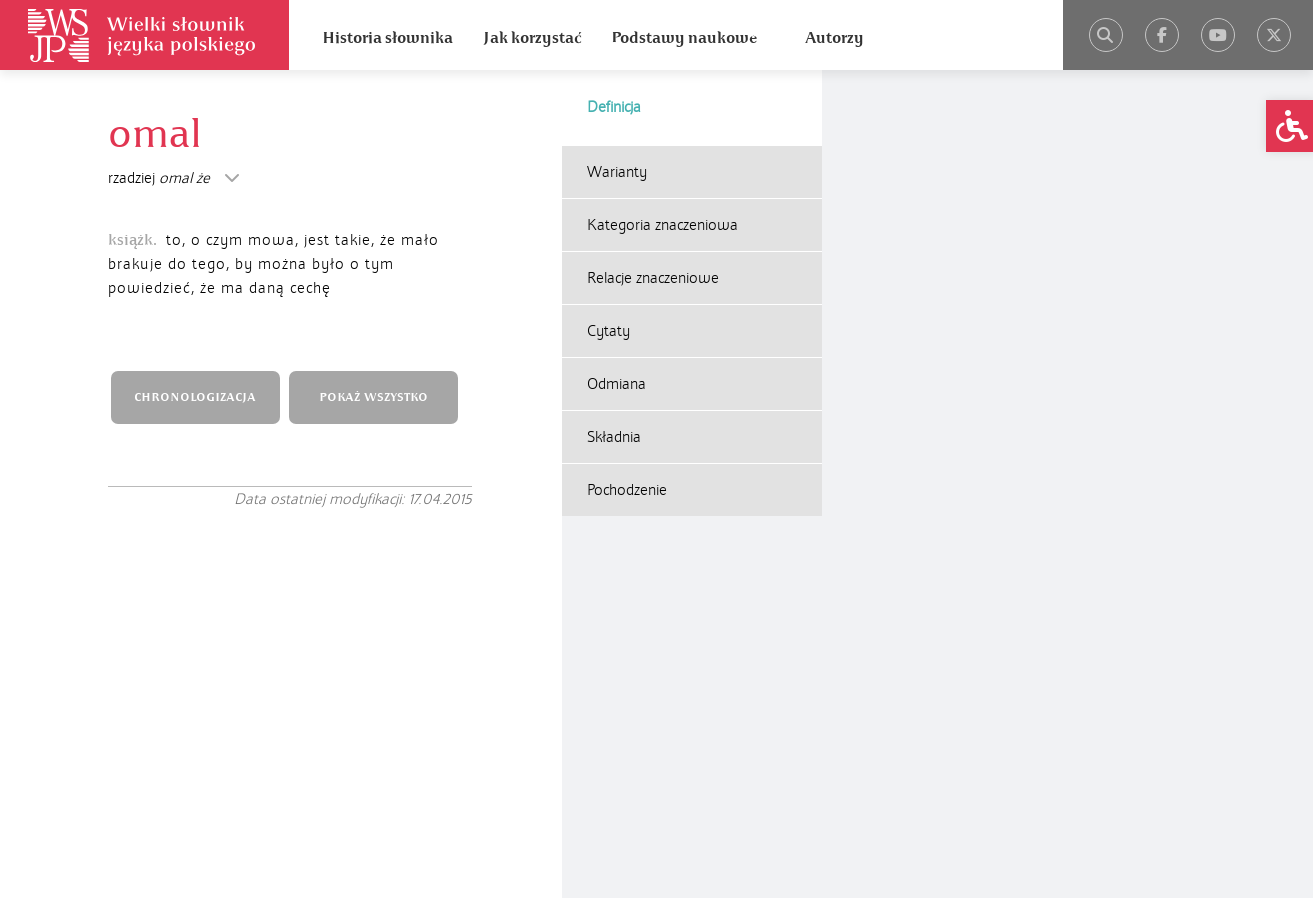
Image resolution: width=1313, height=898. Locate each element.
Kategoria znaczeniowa (662, 225)
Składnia (614, 437)
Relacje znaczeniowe (653, 278)
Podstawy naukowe (684, 38)
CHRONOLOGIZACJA (195, 397)
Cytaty (608, 331)
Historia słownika (387, 38)
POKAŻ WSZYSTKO (373, 397)
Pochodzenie (627, 490)
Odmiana (616, 384)
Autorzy (834, 38)
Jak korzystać (532, 38)
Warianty (617, 172)
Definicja (614, 107)
